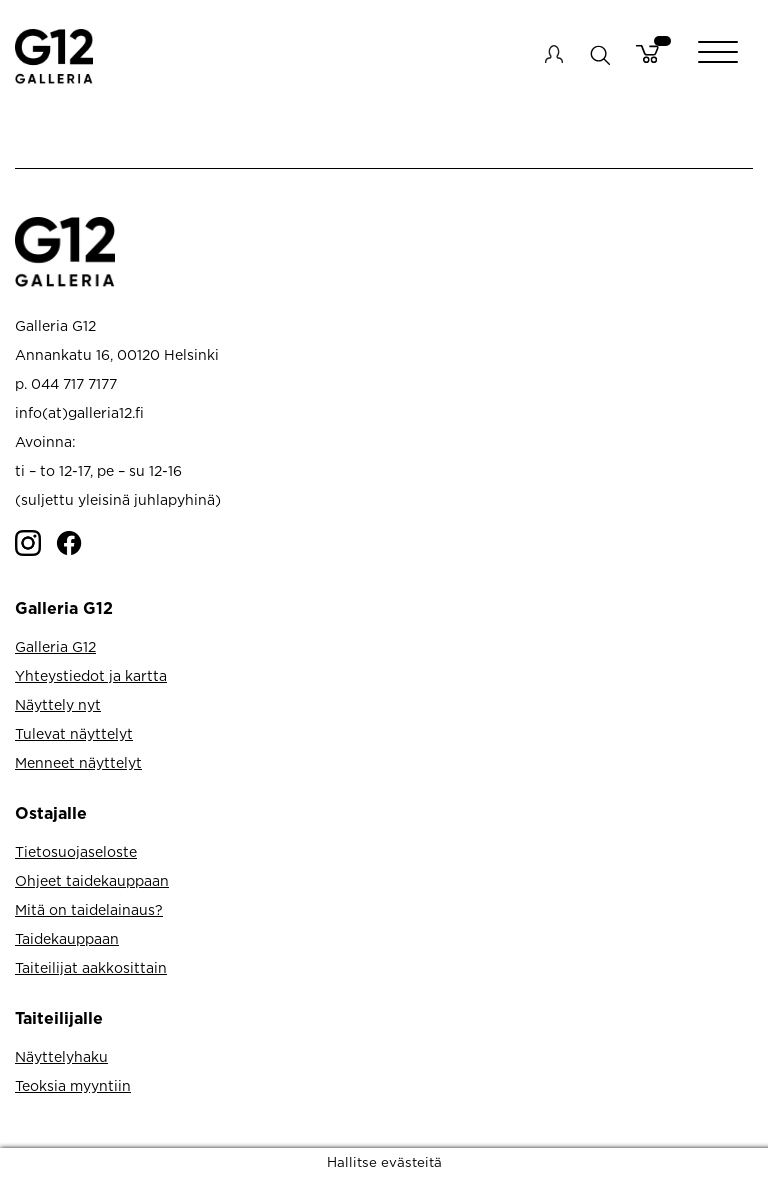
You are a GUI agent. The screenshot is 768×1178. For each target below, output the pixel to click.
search (599, 54)
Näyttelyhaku (61, 1056)
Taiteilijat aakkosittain (91, 967)
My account (554, 54)
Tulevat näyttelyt (74, 733)
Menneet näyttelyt (78, 762)
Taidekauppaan (67, 938)
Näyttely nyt (58, 704)
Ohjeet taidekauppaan (92, 880)
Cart (647, 54)
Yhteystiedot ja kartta (91, 675)
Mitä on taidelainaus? (89, 909)
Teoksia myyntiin (73, 1085)
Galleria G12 (55, 646)
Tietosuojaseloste (76, 851)
